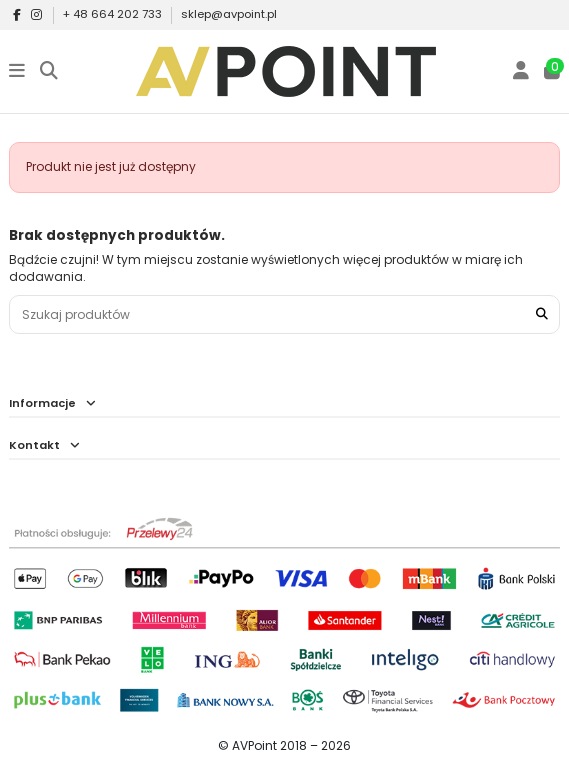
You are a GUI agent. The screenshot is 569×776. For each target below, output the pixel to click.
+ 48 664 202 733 (114, 14)
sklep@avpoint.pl (229, 14)
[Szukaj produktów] (542, 314)
